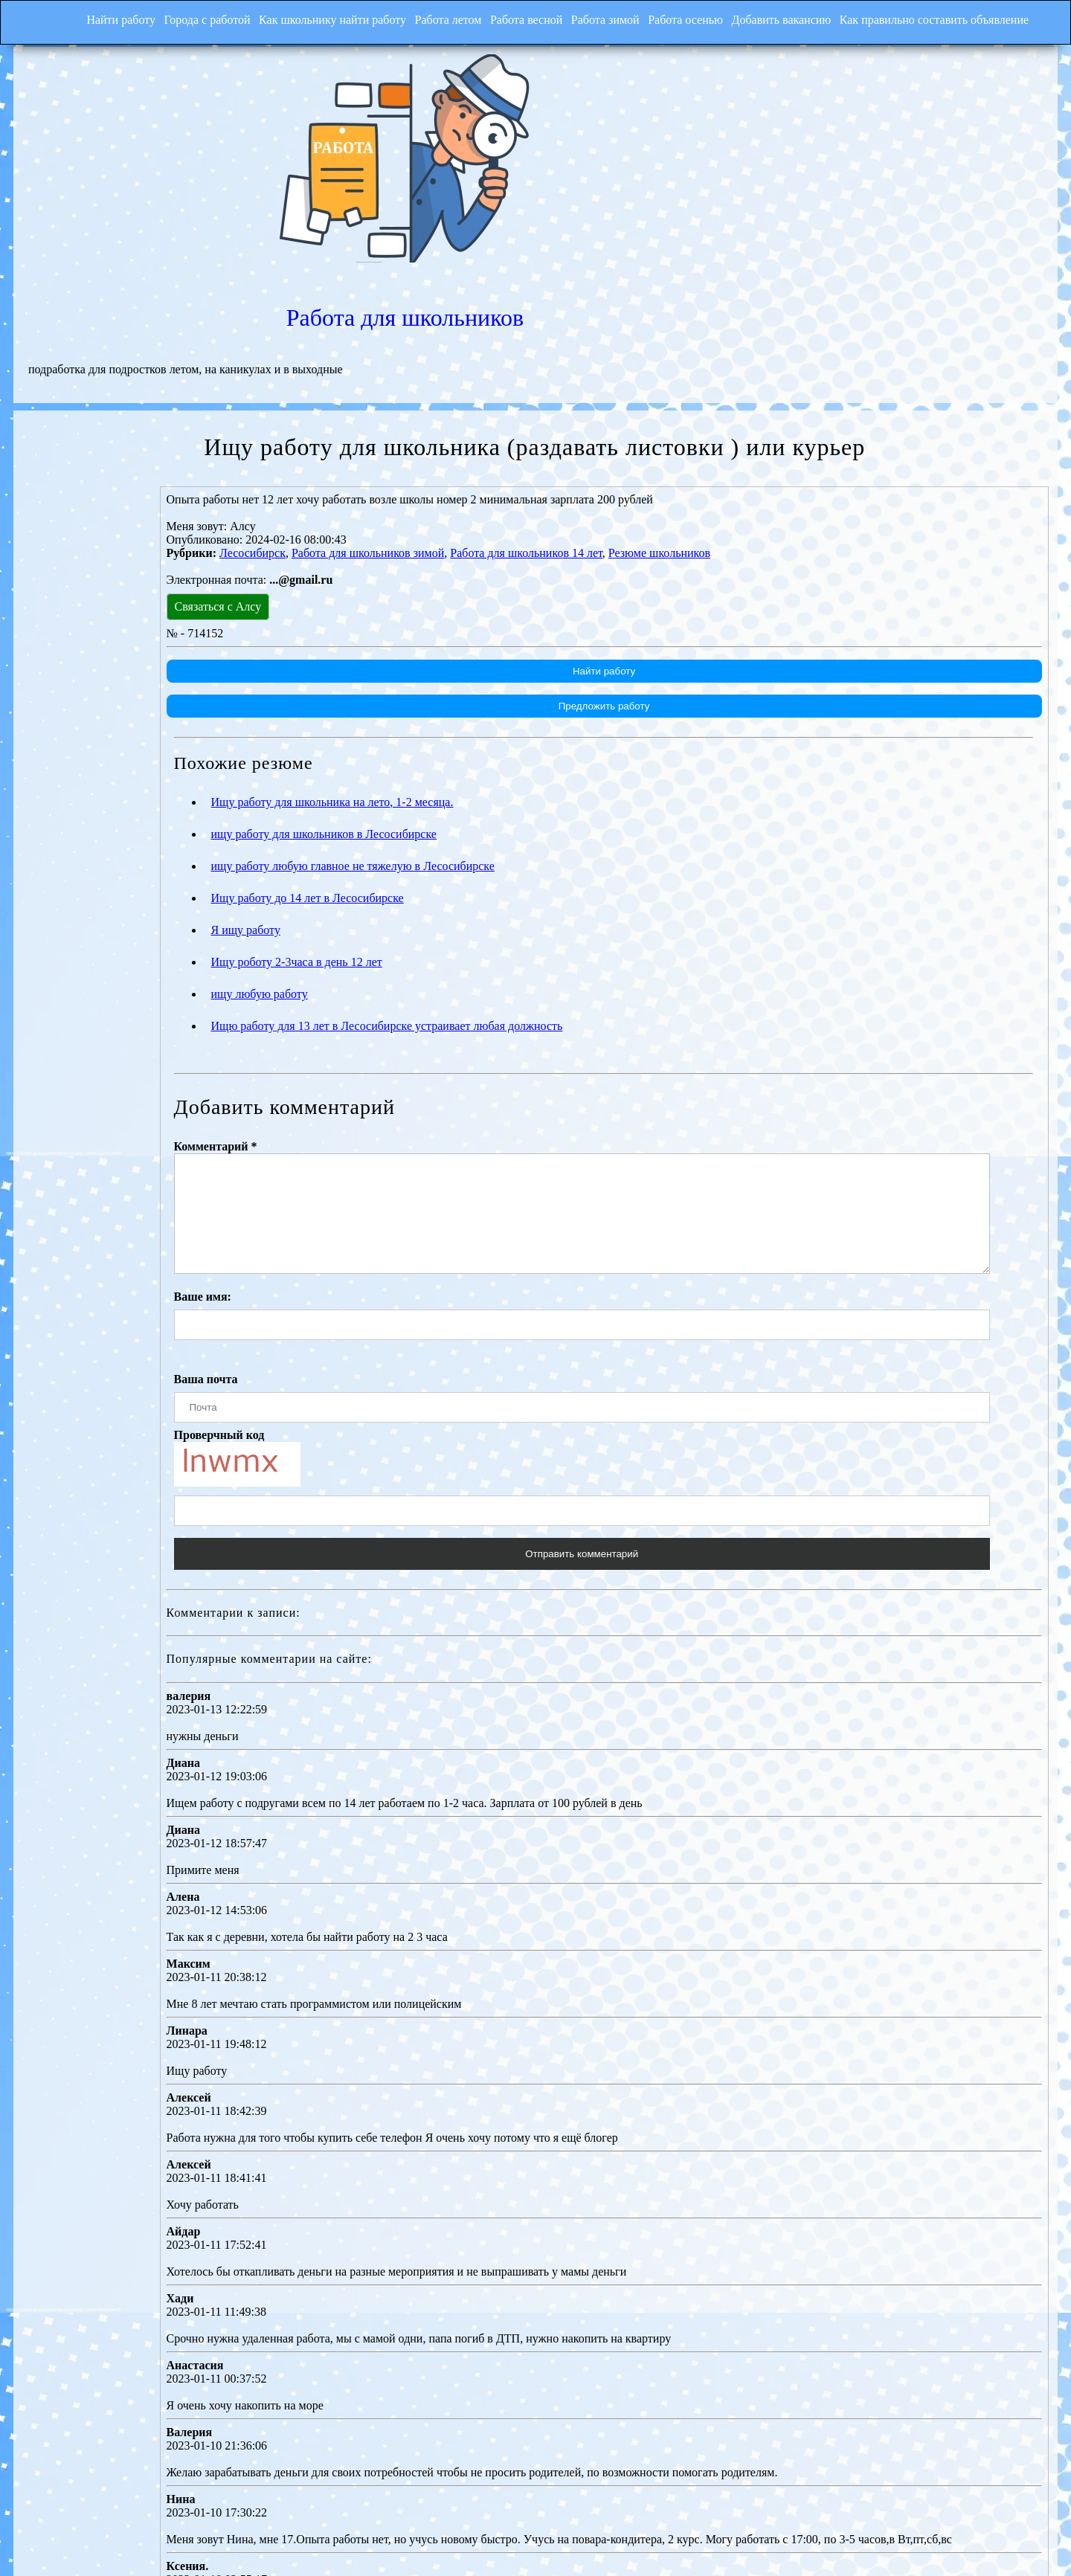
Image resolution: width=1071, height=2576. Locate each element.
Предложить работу (672, 531)
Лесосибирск (391, 378)
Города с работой (176, 18)
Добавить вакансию (797, 18)
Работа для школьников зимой (506, 378)
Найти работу (83, 18)
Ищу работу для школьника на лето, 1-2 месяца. (470, 627)
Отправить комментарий (653, 1401)
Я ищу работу (383, 755)
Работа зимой (606, 18)
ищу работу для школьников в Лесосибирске (461, 659)
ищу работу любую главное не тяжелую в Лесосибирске (490, 691)
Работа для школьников (796, 91)
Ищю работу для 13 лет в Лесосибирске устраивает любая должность (525, 851)
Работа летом (432, 18)
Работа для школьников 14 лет (664, 378)
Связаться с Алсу (355, 431)
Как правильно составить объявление (957, 18)
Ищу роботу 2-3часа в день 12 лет (434, 787)
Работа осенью (693, 18)
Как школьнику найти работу (309, 18)
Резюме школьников (798, 378)
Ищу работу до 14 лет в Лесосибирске (445, 723)
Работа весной (519, 18)
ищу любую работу (397, 819)
